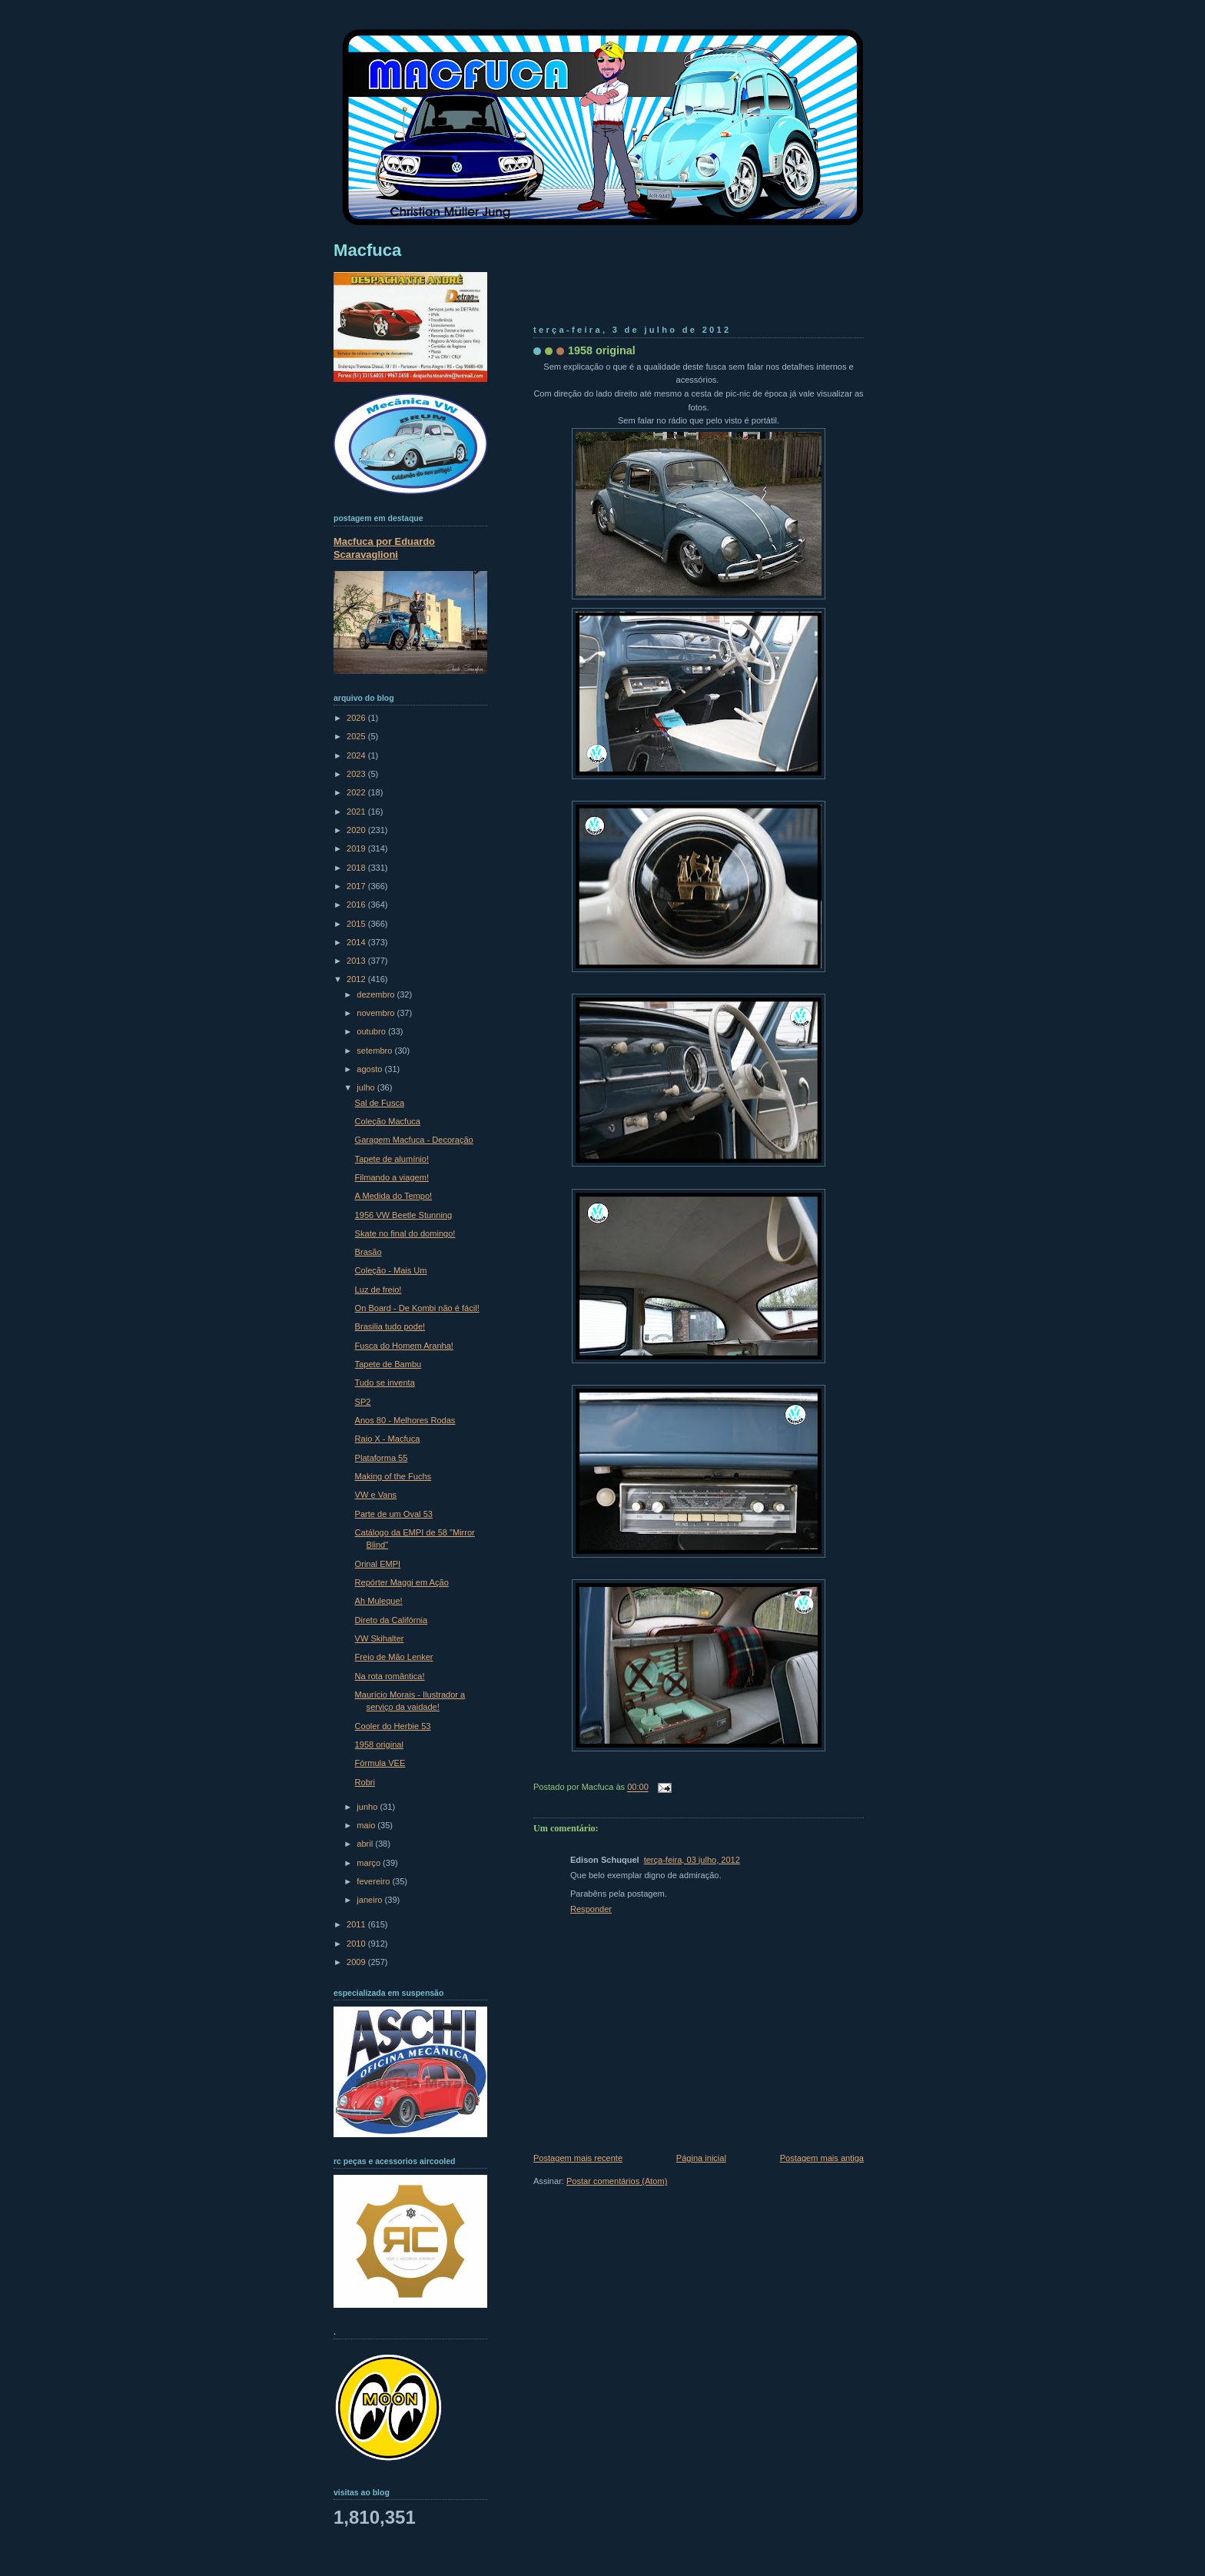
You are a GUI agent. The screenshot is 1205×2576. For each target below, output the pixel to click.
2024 (357, 755)
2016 (357, 904)
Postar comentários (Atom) (616, 2181)
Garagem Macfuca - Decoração (414, 1139)
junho (368, 1806)
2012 (357, 979)
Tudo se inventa (385, 1382)
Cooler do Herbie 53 (393, 1726)
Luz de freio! (378, 1289)
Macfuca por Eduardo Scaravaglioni (384, 548)
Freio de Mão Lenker (394, 1656)
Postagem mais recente (577, 2158)
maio (367, 1825)
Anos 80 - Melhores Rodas (405, 1420)
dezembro (377, 994)
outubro (372, 1031)
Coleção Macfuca (387, 1121)
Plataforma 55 (381, 1457)
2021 (357, 811)
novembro (377, 1012)
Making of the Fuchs (393, 1476)
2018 (357, 867)
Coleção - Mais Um (391, 1270)
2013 (357, 960)
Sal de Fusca (379, 1102)
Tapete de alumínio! (392, 1159)
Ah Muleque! (379, 1600)
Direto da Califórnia (391, 1620)
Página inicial (701, 2158)
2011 (357, 1924)
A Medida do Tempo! (394, 1195)
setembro (375, 1050)
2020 (357, 830)
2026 (357, 717)
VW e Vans (376, 1494)
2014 (357, 942)
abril (366, 1843)
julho (367, 1087)
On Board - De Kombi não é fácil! (417, 1308)
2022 (357, 792)
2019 (357, 848)
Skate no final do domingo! (405, 1233)
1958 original (602, 350)
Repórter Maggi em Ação (402, 1582)
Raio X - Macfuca (387, 1438)
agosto (370, 1069)
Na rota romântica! (390, 1676)
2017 (357, 886)
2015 (357, 923)
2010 (357, 1943)
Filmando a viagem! (392, 1177)
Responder (591, 1909)
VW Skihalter (379, 1638)
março (370, 1862)
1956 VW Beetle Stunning (404, 1215)
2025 (357, 736)
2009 (357, 1962)
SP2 (363, 1401)
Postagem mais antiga (822, 2158)
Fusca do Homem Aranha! (404, 1345)
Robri (365, 1782)
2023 (357, 773)
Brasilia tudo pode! (390, 1326)
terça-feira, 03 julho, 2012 (692, 1859)
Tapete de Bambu (388, 1364)
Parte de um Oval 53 (394, 1514)
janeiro (370, 1899)
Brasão (368, 1251)
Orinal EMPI (378, 1564)
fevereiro (374, 1881)
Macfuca (367, 250)
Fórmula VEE (380, 1763)
